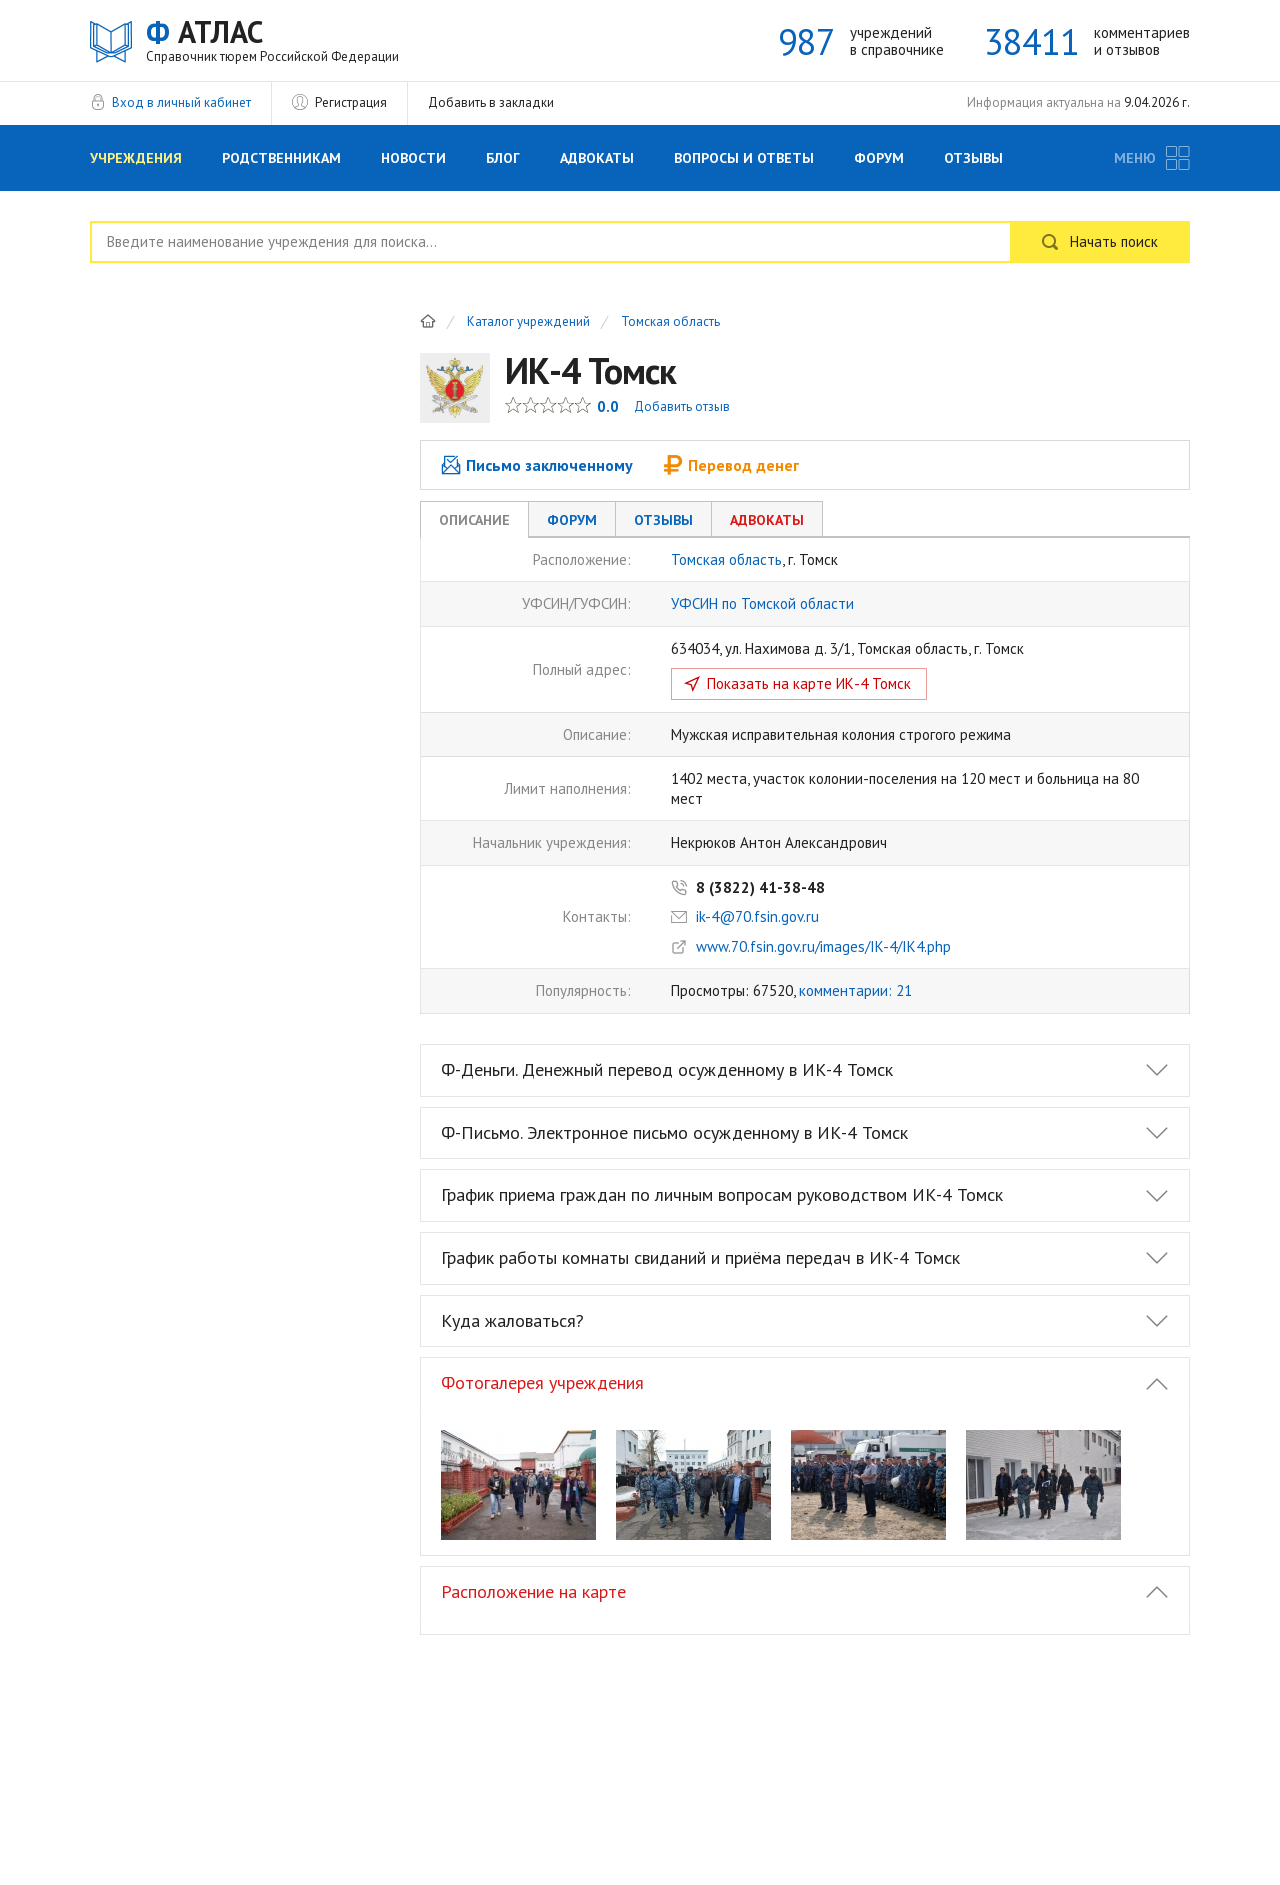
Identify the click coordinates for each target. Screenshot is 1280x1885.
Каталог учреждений (528, 322)
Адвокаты (597, 158)
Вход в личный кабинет (181, 102)
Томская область (670, 322)
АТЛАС (272, 39)
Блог (503, 158)
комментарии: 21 (855, 990)
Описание (474, 520)
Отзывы (973, 158)
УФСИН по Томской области (762, 603)
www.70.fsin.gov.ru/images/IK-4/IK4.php (823, 946)
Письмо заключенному (537, 465)
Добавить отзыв (682, 406)
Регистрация (351, 102)
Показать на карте (809, 683)
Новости (413, 158)
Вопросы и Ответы (744, 158)
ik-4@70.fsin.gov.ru (757, 916)
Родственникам (281, 158)
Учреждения (136, 158)
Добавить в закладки (491, 102)
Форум (879, 158)
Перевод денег (731, 465)
